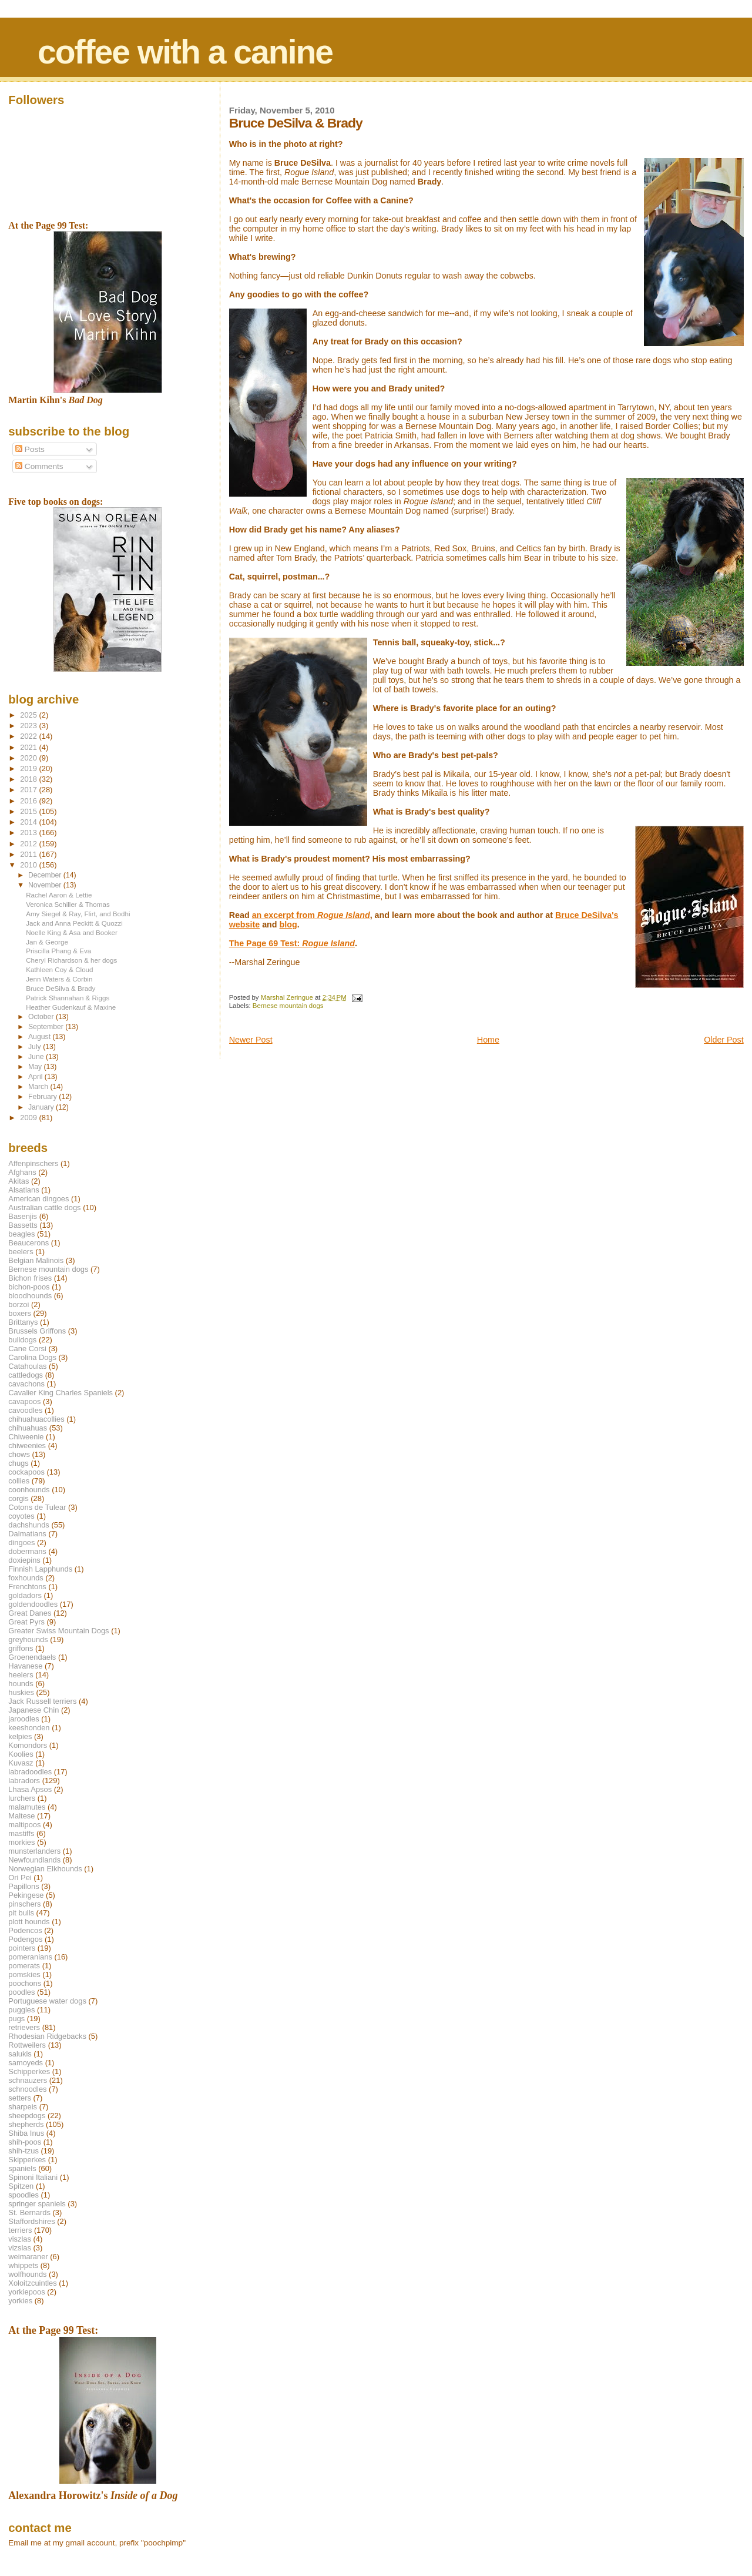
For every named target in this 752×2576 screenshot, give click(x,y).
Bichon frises (30, 1278)
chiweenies (27, 1445)
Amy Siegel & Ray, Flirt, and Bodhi (78, 913)
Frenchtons (27, 1586)
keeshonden (28, 1727)
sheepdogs (26, 2115)
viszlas (19, 2239)
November (45, 885)
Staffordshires (31, 2221)
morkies (21, 1842)
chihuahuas (27, 1427)
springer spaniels (36, 2203)
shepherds (25, 2124)
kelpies (20, 1736)
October (42, 1017)
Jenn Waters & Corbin (59, 979)
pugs (16, 2018)
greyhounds (28, 1639)
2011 (29, 854)
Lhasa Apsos (30, 1789)
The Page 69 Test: (292, 943)
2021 (29, 747)
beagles (21, 1234)
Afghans (22, 1172)
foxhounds (25, 1577)
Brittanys (23, 1322)
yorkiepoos (26, 2291)
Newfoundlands (34, 1859)
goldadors (25, 1595)
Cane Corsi (27, 1348)
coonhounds (28, 1489)
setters (19, 2097)
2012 (29, 843)
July (35, 1047)
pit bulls (21, 1912)
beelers (20, 1251)
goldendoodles (33, 1604)
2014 (29, 822)
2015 (29, 811)
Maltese (21, 1815)
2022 (29, 736)
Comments (39, 466)
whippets (23, 2265)
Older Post (724, 1039)
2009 (29, 1117)
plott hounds (28, 1921)
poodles (21, 1992)
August (40, 1037)
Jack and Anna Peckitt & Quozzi (74, 923)
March (39, 1087)
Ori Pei (19, 1877)
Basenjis (22, 1216)
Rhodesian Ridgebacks (47, 2036)
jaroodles (23, 1718)
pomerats (24, 1965)
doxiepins (24, 1560)
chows (19, 1454)
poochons (24, 1983)
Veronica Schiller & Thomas (68, 904)
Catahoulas (27, 1366)
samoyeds (25, 2062)
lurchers (21, 1798)
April (36, 1077)
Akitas (18, 1181)
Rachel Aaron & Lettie (59, 895)
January (42, 1107)
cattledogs (25, 1375)
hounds (20, 1683)
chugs (18, 1463)
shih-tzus (23, 2150)
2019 (29, 768)
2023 (29, 725)
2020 (29, 757)
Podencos (25, 1930)
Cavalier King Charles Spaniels (60, 1392)
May (36, 1067)
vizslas (19, 2247)
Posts (30, 449)
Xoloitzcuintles (32, 2283)
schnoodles (27, 2089)
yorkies (20, 2300)
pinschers (24, 1904)
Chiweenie (25, 1436)
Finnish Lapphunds (40, 1569)
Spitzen (20, 2186)
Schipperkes (29, 2071)
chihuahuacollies (36, 1419)
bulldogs (22, 1339)
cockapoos (26, 1472)
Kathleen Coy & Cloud (59, 969)
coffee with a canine (185, 52)
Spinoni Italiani (33, 2177)
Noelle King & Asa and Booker (72, 932)
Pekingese (25, 1895)
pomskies (24, 1974)
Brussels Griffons (37, 1330)
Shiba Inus (26, 2133)
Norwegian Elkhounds (45, 1868)
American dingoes (38, 1198)
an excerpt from (311, 915)
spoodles (23, 2194)
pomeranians (30, 1956)
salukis (19, 2053)
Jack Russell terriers (42, 1701)
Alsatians (23, 1189)
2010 (29, 864)
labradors (24, 1780)
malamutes (26, 1807)
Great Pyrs (26, 1621)
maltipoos (24, 1824)
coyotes (21, 1516)
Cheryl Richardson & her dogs (71, 960)
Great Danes (29, 1613)
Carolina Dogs (32, 1357)
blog (288, 924)
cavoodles (25, 1410)
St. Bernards (29, 2212)
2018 (29, 779)
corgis (18, 1498)
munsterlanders (34, 1851)
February (43, 1097)
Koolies (20, 1754)
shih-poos (24, 2142)
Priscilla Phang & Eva (58, 950)
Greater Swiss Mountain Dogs (58, 1630)
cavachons (26, 1383)
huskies (21, 1692)
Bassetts (22, 1225)
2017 (29, 789)
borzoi (18, 1304)
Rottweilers (27, 2045)
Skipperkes (27, 2159)
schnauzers (27, 2080)
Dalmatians (27, 1533)
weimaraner (28, 2256)
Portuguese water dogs (47, 2001)
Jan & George (47, 942)
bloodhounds (30, 1295)
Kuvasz (20, 1762)
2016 (29, 800)
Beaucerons (28, 1242)
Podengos (25, 1939)
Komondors (27, 1745)
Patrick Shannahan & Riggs (67, 997)
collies (18, 1480)
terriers (20, 2230)
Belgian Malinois (35, 1260)
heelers (20, 1674)
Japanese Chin (33, 1710)
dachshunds (28, 1524)
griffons (20, 1648)
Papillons (23, 1886)
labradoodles (30, 1771)
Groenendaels (32, 1657)
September (46, 1027)
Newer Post (251, 1039)
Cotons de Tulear (37, 1507)
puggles (21, 2009)
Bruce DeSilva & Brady (60, 988)
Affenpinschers (33, 1163)
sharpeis (22, 2106)
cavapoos (24, 1401)
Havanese (25, 1665)
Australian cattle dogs (44, 1207)
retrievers (24, 2027)
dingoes (21, 1542)
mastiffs (21, 1833)
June (37, 1057)
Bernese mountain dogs (288, 1005)
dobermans (27, 1551)
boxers (19, 1313)
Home (488, 1039)
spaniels (22, 2168)
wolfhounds (27, 2274)
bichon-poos (28, 1286)
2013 (29, 832)
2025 (29, 715)
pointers (21, 1948)
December (45, 875)
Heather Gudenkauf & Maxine (71, 1007)
